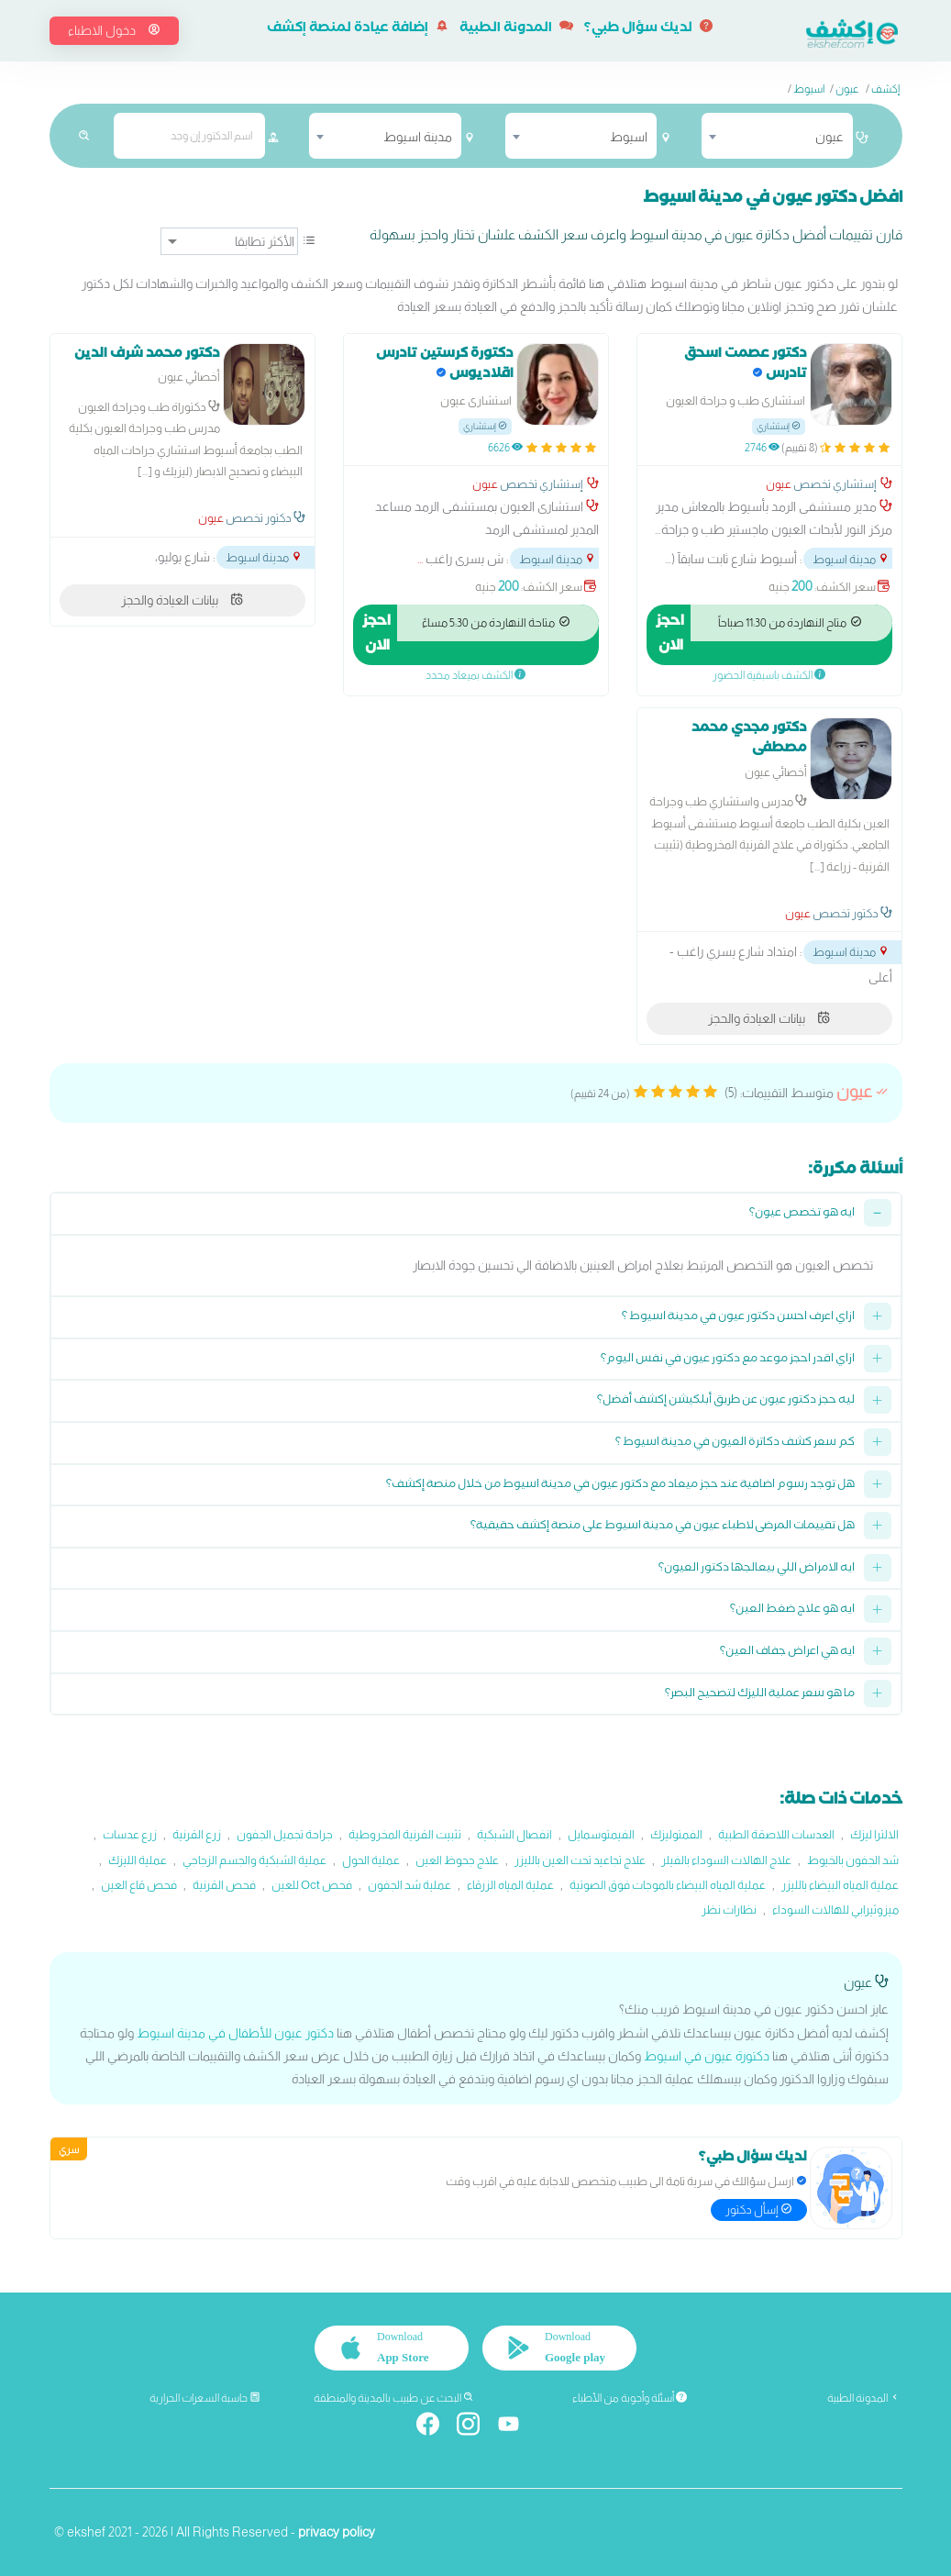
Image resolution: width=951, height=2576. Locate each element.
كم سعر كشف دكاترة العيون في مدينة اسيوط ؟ (735, 1443)
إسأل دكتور (758, 2209)
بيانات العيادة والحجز (182, 600)
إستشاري (779, 426)
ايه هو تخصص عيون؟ (802, 1214)
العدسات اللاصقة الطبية (776, 1834)
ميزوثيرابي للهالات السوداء (835, 1909)
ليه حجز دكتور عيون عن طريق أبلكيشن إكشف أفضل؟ (726, 1401)
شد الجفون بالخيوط (853, 1860)
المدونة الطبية (516, 29)
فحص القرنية (224, 1885)
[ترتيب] (229, 241)
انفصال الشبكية (514, 1834)
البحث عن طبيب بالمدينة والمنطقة (394, 2398)
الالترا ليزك (874, 1834)
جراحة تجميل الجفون (285, 1834)
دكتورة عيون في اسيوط (706, 2056)
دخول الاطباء (114, 30)
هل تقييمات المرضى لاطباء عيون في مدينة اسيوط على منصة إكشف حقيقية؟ (662, 1527)
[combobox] (777, 136)
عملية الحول (371, 1860)
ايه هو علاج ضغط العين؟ (792, 1610)
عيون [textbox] (829, 136)
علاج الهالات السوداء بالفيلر (726, 1860)
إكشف (885, 89)
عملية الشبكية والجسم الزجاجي (254, 1860)
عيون (846, 89)
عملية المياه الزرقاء (510, 1885)
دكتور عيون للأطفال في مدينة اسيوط (235, 2033)
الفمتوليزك (676, 1834)
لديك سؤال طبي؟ (648, 29)
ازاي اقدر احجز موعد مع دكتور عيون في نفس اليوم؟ (728, 1360)
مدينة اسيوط (851, 559)
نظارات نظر (729, 1909)
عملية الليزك (137, 1860)
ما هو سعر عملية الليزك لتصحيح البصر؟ (760, 1694)
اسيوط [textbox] (628, 136)
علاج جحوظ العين (457, 1860)
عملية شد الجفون (409, 1885)
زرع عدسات (130, 1834)
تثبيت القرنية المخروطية (404, 1834)
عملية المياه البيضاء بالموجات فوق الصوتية (667, 1885)
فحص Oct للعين (311, 1885)
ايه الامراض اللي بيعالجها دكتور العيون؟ (756, 1569)
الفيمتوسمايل (601, 1834)
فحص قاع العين (139, 1885)
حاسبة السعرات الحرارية (204, 2398)
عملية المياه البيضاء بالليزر (840, 1885)
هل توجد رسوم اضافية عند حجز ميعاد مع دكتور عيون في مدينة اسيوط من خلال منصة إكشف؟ (620, 1485)
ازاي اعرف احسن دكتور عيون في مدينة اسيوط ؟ (738, 1317)
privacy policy (336, 2532)
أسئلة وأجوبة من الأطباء (629, 2398)
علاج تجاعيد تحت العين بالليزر (580, 1860)
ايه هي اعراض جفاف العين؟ (787, 1652)
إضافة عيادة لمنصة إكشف (357, 29)
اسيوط (808, 89)
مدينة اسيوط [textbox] (417, 136)
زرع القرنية (196, 1834)
